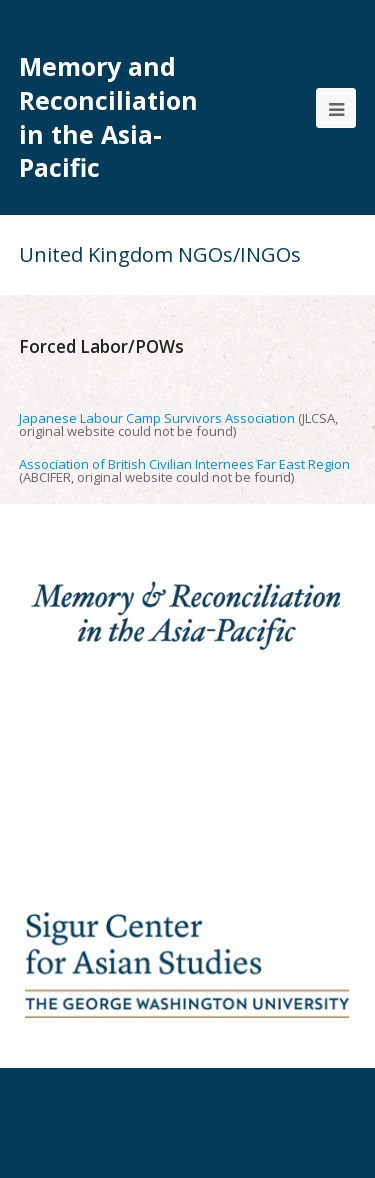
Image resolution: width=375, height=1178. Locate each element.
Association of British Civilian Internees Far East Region (184, 464)
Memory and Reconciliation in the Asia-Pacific (108, 117)
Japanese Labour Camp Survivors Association (157, 418)
